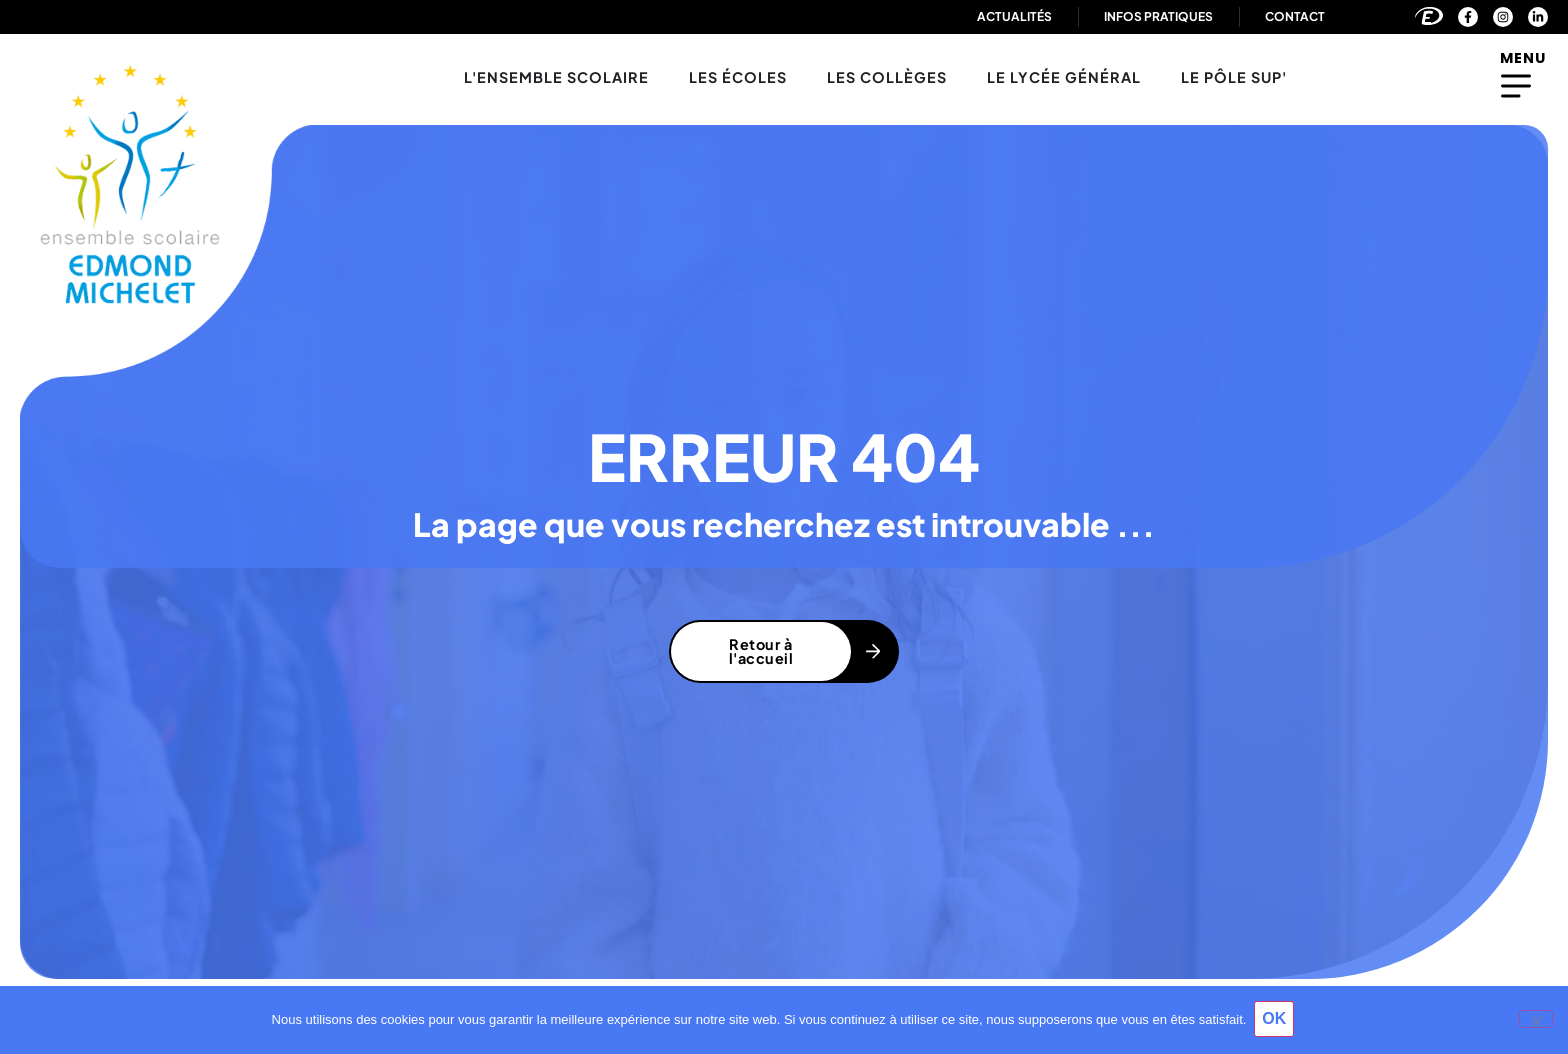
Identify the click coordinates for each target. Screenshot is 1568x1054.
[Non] (1536, 1020)
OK (1276, 1020)
